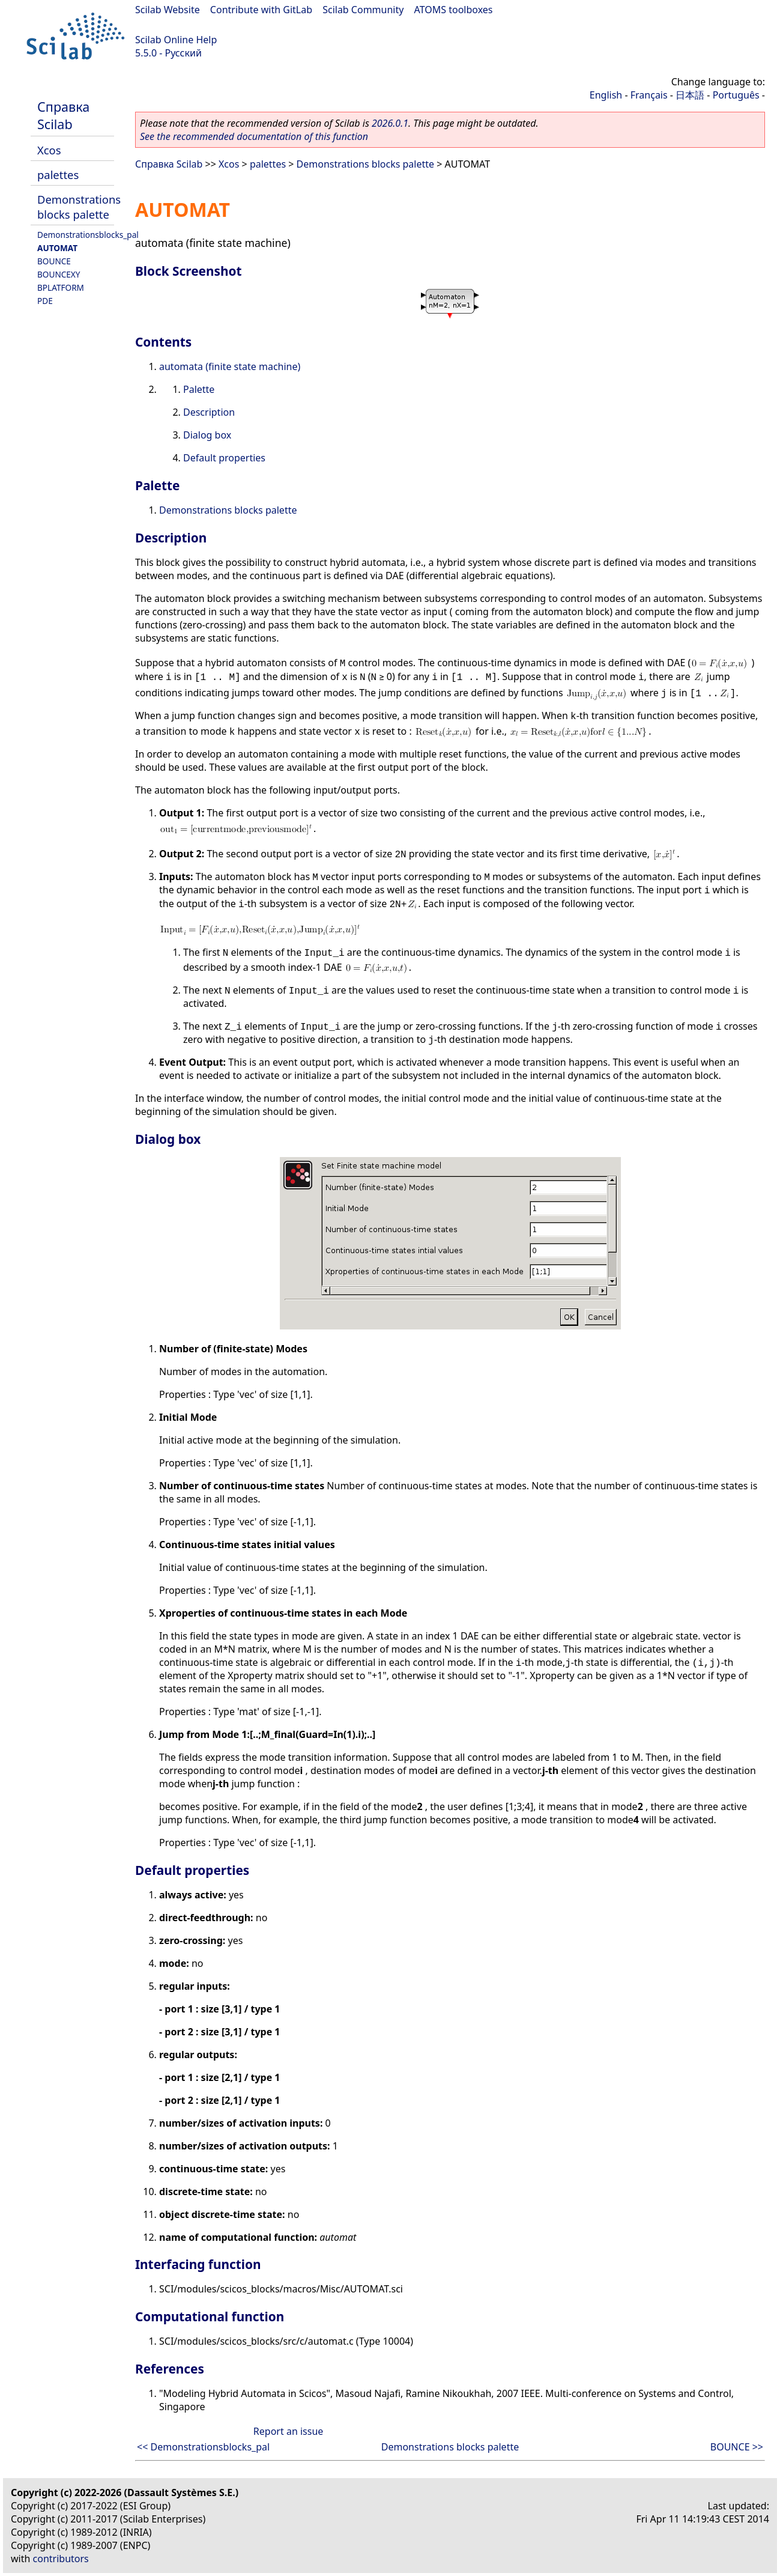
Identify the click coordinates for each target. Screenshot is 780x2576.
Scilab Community (363, 9)
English (606, 95)
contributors (61, 2558)
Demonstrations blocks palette (79, 207)
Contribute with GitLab (261, 9)
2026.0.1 (390, 123)
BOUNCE (54, 261)
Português (736, 95)
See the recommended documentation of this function (254, 136)
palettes (58, 174)
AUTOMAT (57, 248)
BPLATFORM (60, 287)
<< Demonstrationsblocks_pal (203, 2446)
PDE (45, 300)
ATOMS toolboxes (453, 9)
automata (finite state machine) (229, 366)
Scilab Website (167, 9)
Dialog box (207, 435)
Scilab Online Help (176, 39)
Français (649, 95)
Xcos (49, 149)
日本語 (690, 95)
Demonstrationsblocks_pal (88, 234)
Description (209, 412)
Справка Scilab (63, 115)
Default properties (224, 457)
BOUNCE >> (736, 2446)
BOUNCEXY (58, 274)
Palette (198, 389)
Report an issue (288, 2431)
